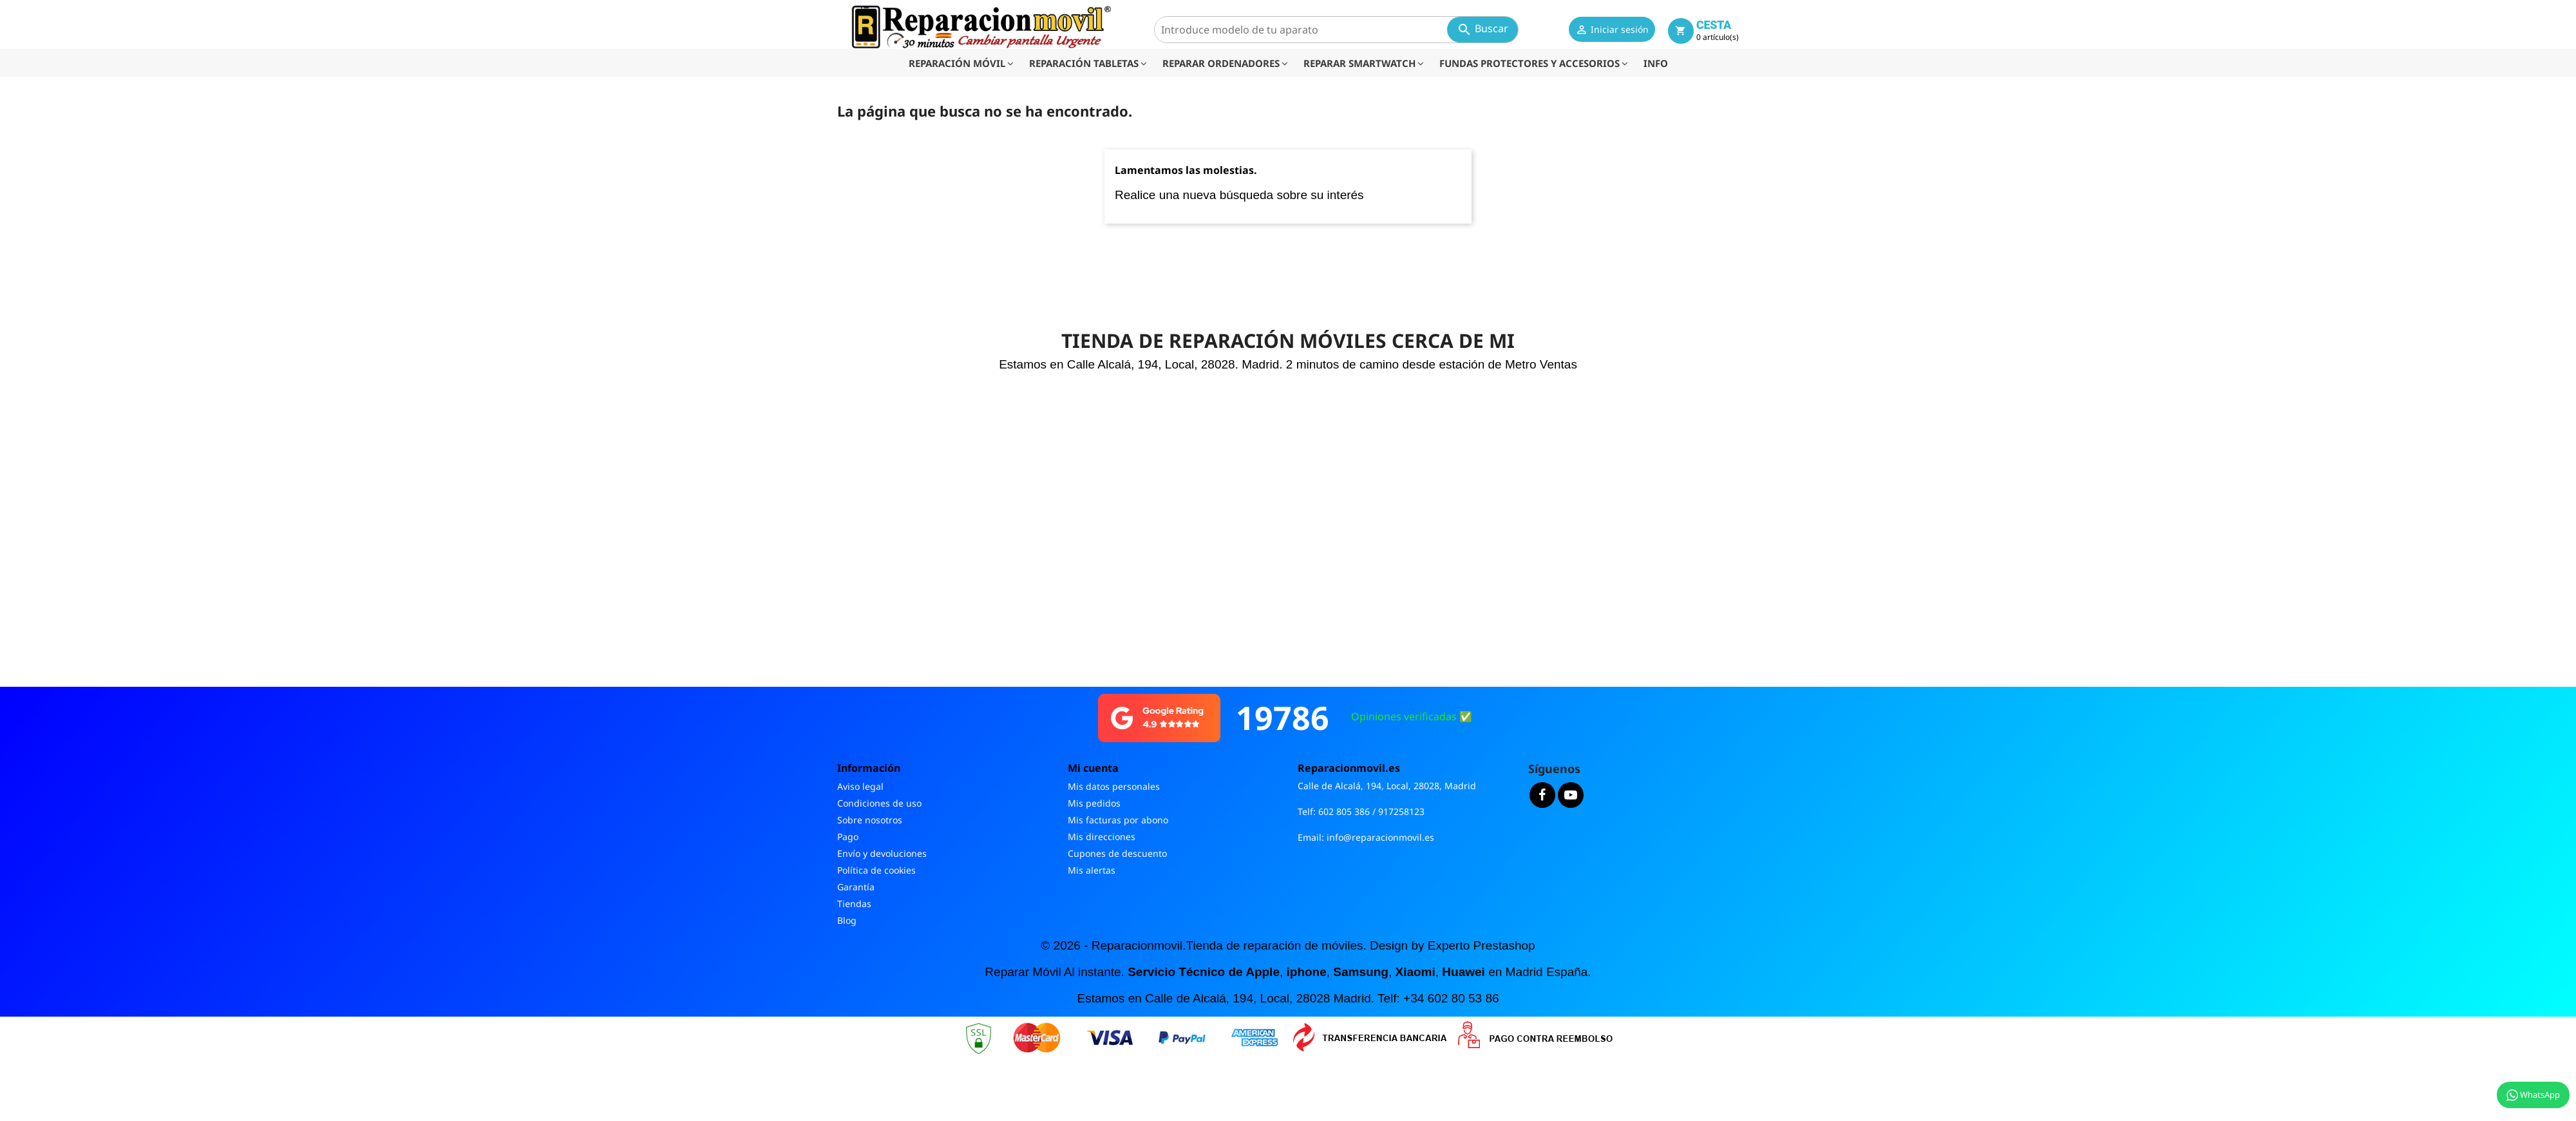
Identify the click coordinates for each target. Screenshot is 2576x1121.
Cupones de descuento (1117, 853)
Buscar (1482, 29)
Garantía (856, 887)
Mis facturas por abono (1118, 820)
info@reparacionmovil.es (1380, 837)
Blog (847, 920)
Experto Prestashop (1481, 945)
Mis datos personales (1114, 786)
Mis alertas (1091, 870)
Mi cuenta (1093, 768)
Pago (847, 836)
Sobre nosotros (869, 820)
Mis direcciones (1101, 836)
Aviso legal (860, 786)
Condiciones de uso (879, 803)
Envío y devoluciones (882, 853)
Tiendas (854, 903)
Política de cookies (876, 870)
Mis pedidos (1094, 803)
